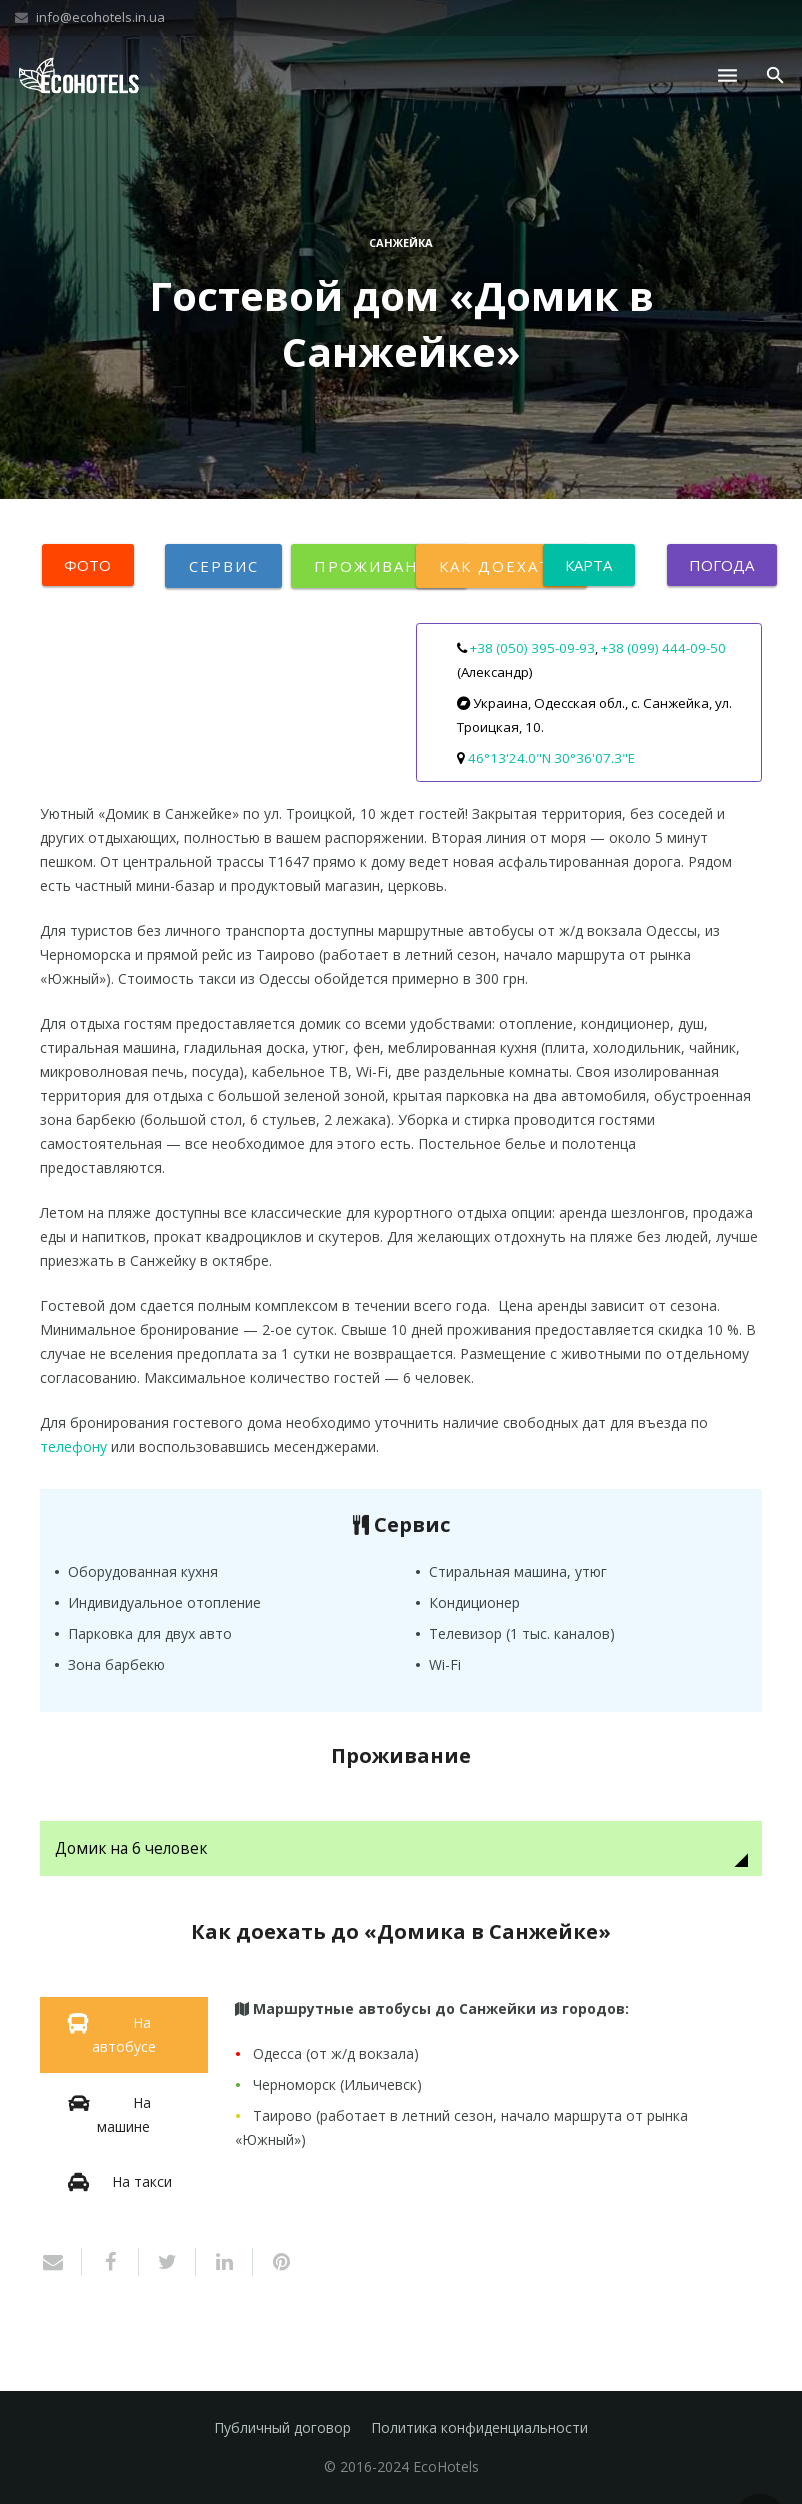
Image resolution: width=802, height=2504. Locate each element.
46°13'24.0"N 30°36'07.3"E (551, 758)
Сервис (223, 566)
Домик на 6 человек (131, 1848)
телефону (73, 1446)
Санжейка (401, 242)
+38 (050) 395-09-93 (532, 648)
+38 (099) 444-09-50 (663, 648)
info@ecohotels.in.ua (100, 17)
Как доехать (501, 566)
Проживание (379, 566)
